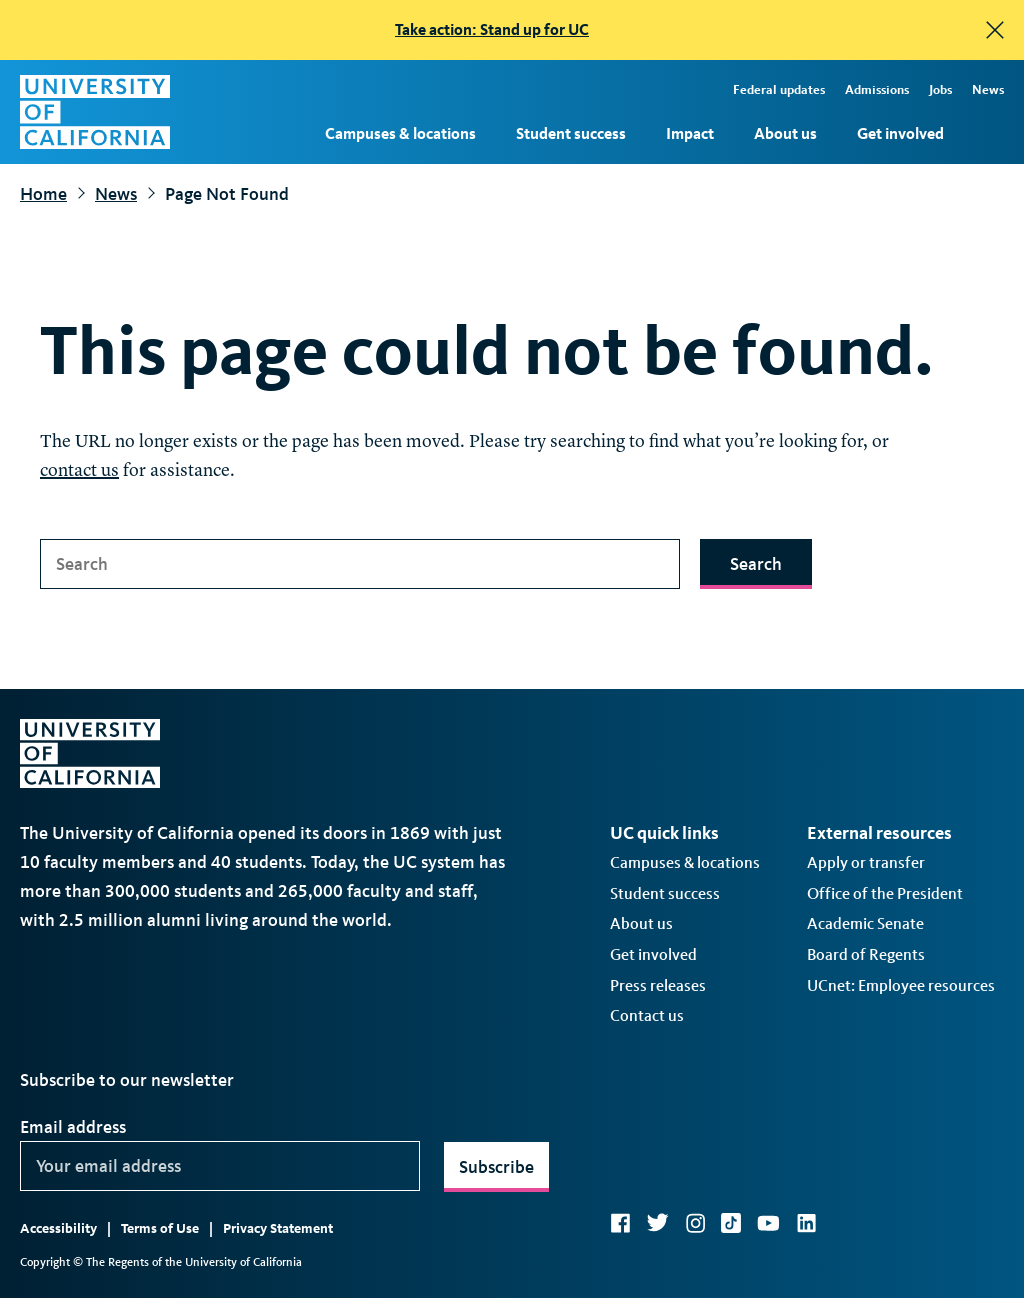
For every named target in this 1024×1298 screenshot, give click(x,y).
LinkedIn (806, 1223)
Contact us (647, 1015)
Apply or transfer (866, 862)
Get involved (900, 133)
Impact (690, 133)
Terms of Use (160, 1228)
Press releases (658, 985)
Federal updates (779, 89)
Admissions (877, 89)
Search (756, 564)
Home (43, 194)
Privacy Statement (278, 1228)
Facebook (620, 1223)
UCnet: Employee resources (901, 985)
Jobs (940, 89)
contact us (79, 471)
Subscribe (496, 1167)
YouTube (768, 1223)
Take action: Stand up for (492, 29)
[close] (995, 30)
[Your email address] (220, 1166)
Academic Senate (865, 923)
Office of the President (885, 893)
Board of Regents (866, 954)
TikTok (731, 1223)
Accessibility (58, 1228)
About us (785, 133)
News (988, 89)
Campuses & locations (400, 133)
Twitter (657, 1223)
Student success (571, 133)
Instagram (695, 1223)
